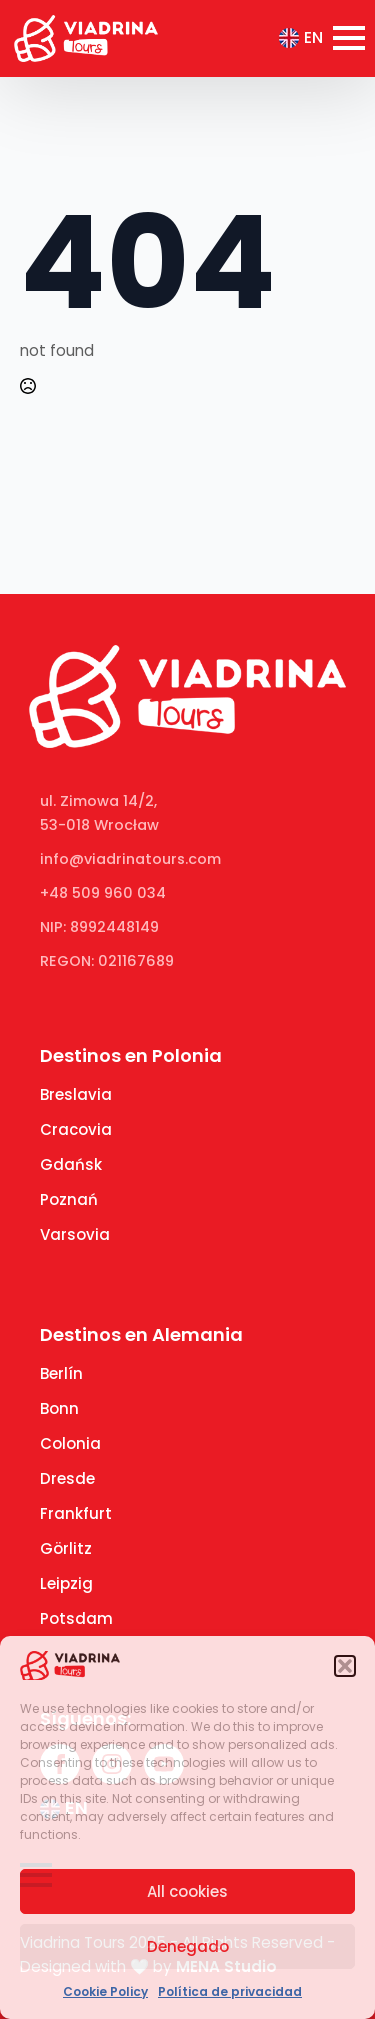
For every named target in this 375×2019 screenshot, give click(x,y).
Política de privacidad (230, 1991)
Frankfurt (76, 1513)
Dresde (67, 1478)
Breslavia (76, 1094)
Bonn (59, 1408)
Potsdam (76, 1618)
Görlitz (66, 1548)
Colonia (70, 1443)
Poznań (69, 1199)
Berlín (61, 1373)
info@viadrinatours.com (130, 859)
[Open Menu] (349, 38)
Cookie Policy (105, 1991)
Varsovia (75, 1234)
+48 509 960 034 (103, 893)
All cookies (187, 1891)
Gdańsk (71, 1164)
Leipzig (66, 1583)
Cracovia (76, 1129)
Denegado (188, 1946)
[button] (345, 1666)
